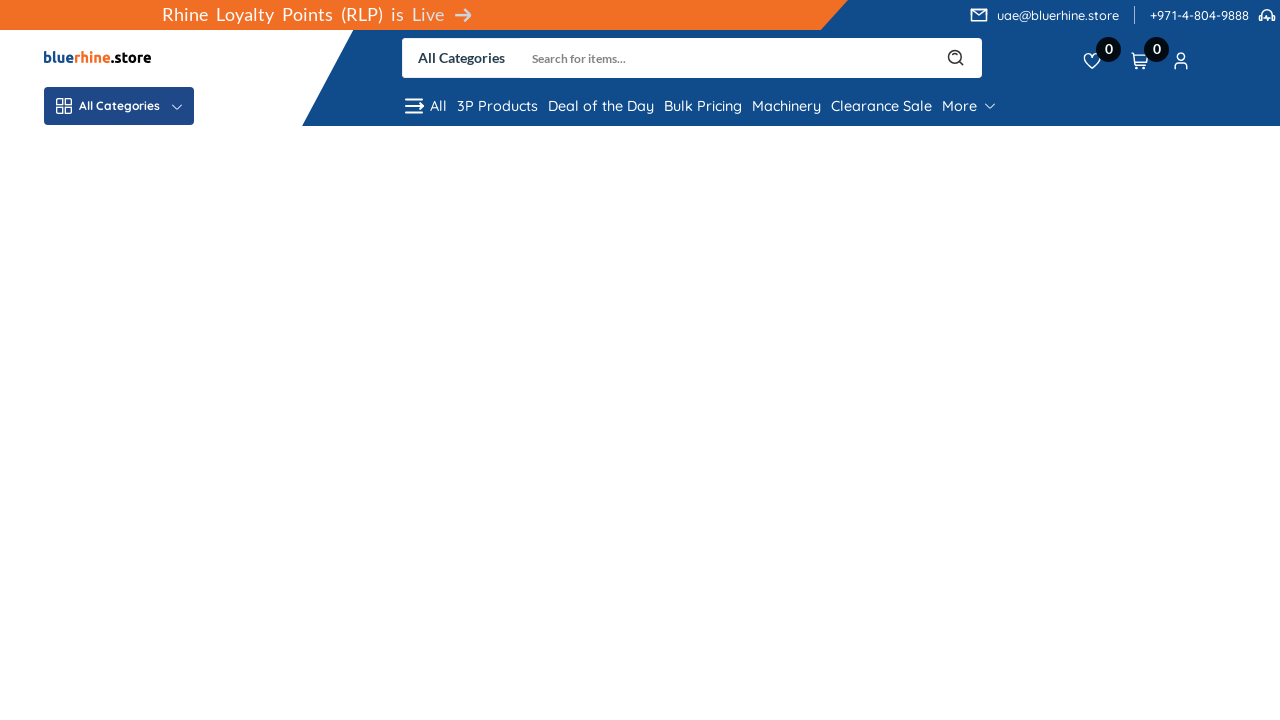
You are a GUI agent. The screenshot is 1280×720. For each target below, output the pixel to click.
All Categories (119, 106)
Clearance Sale (881, 106)
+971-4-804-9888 (1199, 15)
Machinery (786, 106)
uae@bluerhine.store (1058, 15)
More (968, 106)
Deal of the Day (601, 106)
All (424, 106)
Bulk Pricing (703, 106)
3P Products (497, 106)
